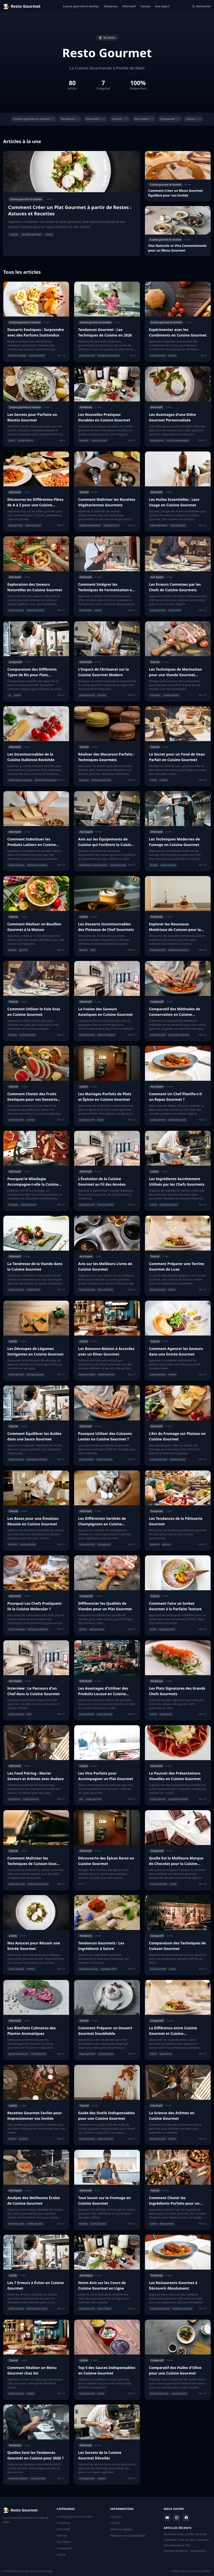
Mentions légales (121, 2529)
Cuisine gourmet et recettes (81, 6)
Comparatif (169, 119)
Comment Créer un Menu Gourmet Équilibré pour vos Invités (186, 2540)
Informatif (129, 6)
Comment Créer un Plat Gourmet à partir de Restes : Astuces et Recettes (186, 2534)
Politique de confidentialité (127, 2535)
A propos (116, 2516)
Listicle (193, 119)
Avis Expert (162, 6)
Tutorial (145, 6)
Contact (115, 2523)
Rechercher (201, 6)
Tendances (111, 6)
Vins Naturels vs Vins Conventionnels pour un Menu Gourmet (183, 2545)
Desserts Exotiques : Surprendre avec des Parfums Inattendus (184, 2551)
